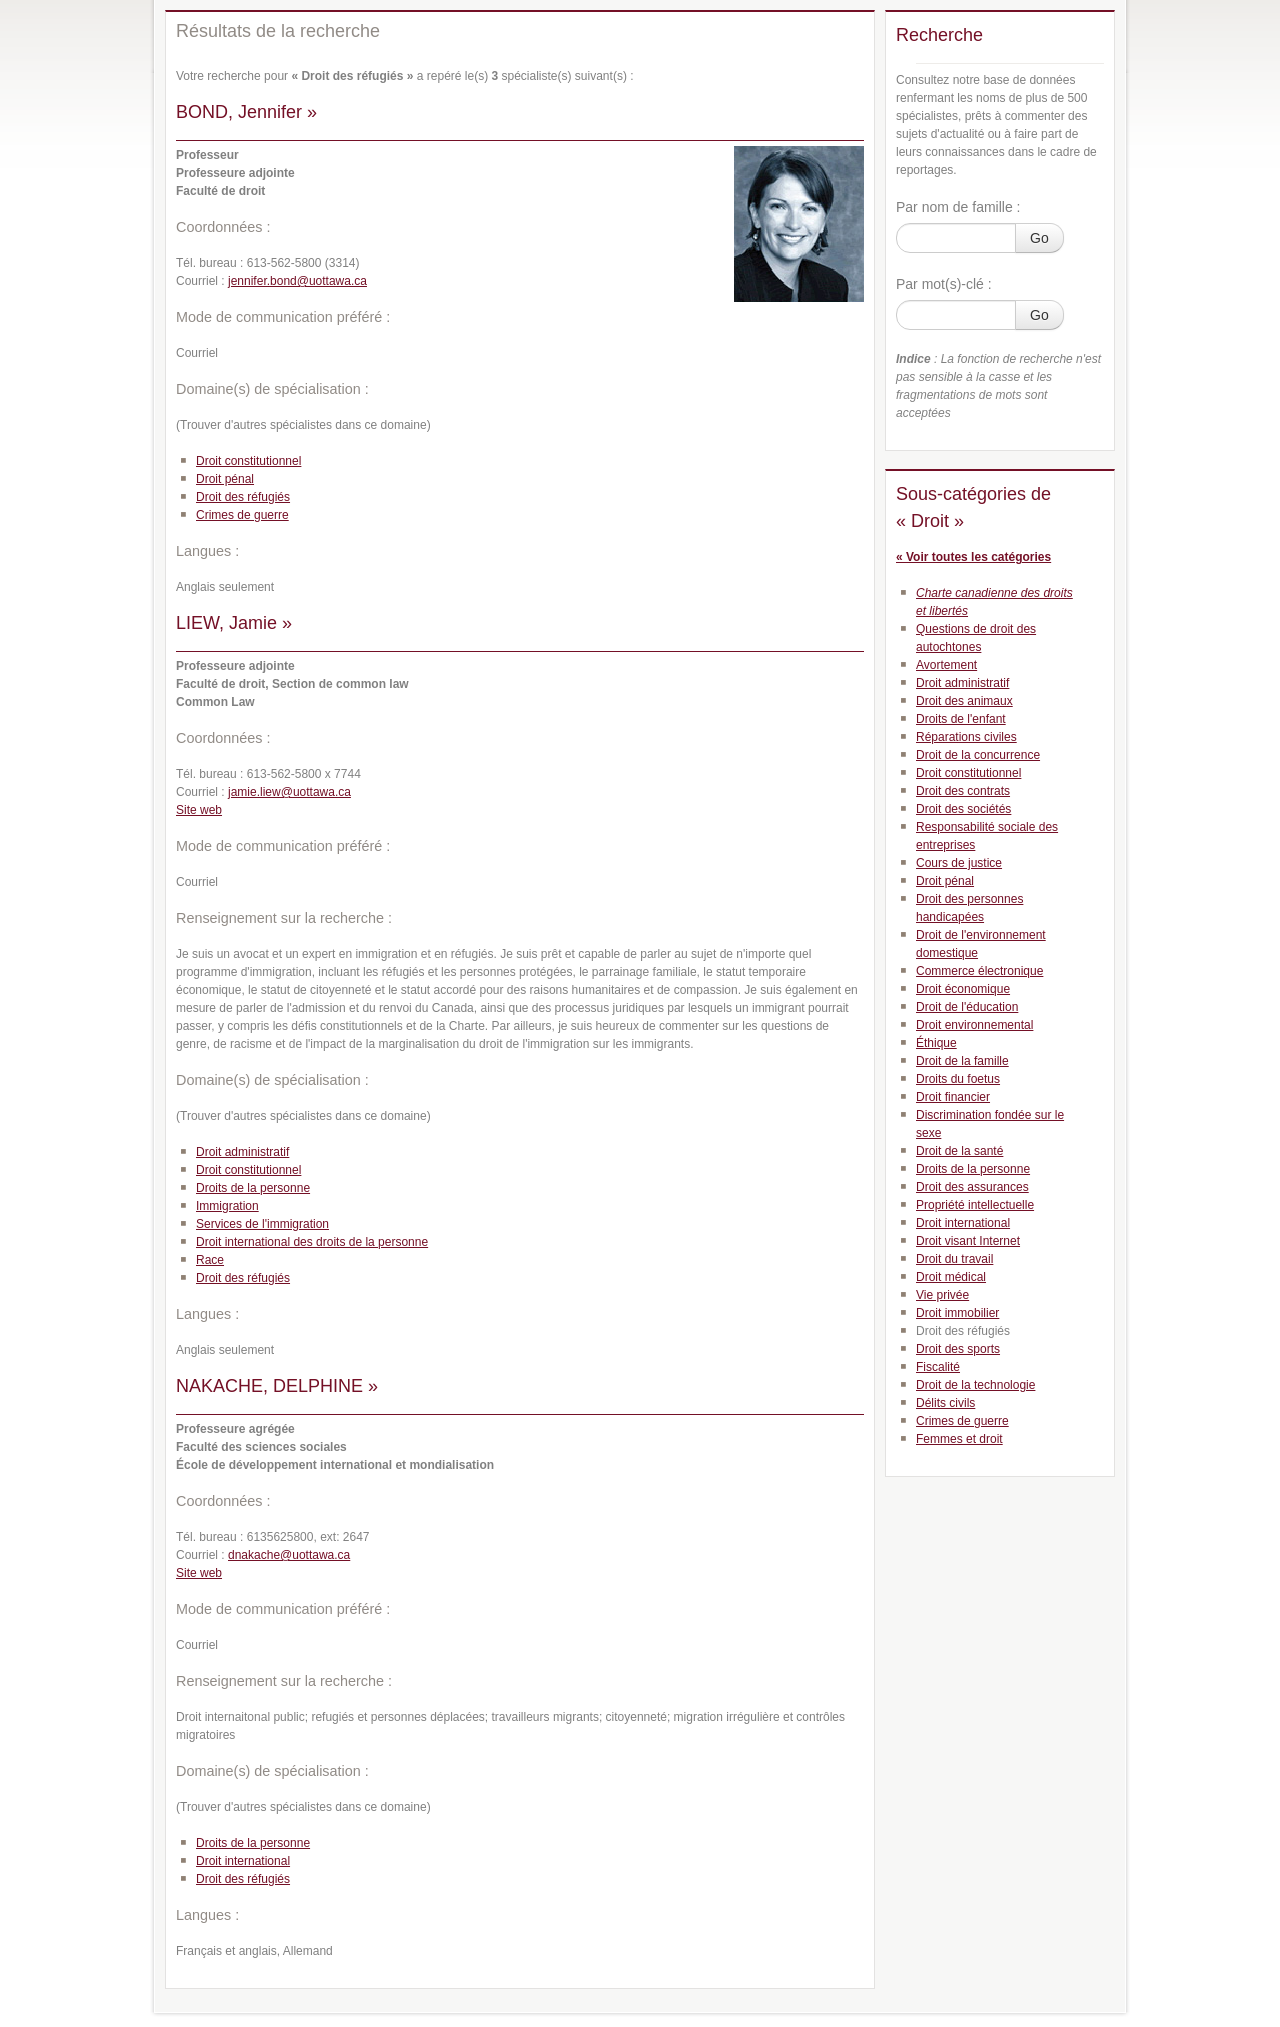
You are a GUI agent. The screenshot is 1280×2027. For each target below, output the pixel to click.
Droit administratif (242, 1152)
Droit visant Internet (968, 1241)
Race (210, 1260)
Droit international (243, 1861)
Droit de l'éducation (967, 1007)
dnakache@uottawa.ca (289, 1555)
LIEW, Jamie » (234, 623)
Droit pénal (225, 479)
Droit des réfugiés (243, 497)
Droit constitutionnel (248, 461)
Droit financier (953, 1097)
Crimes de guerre (242, 515)
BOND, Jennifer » (246, 112)
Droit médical (951, 1277)
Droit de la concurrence (978, 755)
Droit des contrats (963, 791)
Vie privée (942, 1295)
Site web (199, 810)
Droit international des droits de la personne (312, 1242)
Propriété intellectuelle (975, 1205)
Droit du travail (954, 1259)
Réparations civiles (966, 737)
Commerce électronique (979, 971)
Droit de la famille (962, 1061)
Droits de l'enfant (961, 719)
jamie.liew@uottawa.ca (289, 792)
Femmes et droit (959, 1439)
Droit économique (963, 989)
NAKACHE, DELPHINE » (277, 1386)
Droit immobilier (957, 1313)
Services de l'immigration (262, 1224)
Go (1039, 238)
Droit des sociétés (963, 809)
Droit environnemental (974, 1025)
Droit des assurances (972, 1187)
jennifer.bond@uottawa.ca (297, 281)
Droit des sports (958, 1349)
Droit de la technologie (975, 1385)
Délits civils (945, 1403)
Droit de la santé (959, 1151)
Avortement (946, 665)
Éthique (936, 1043)
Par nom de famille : (958, 207)
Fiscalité (938, 1367)
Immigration (227, 1206)
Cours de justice (959, 863)
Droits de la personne (253, 1188)
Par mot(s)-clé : (944, 284)
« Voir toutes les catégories (973, 557)
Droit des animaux (964, 701)
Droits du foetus (958, 1079)
